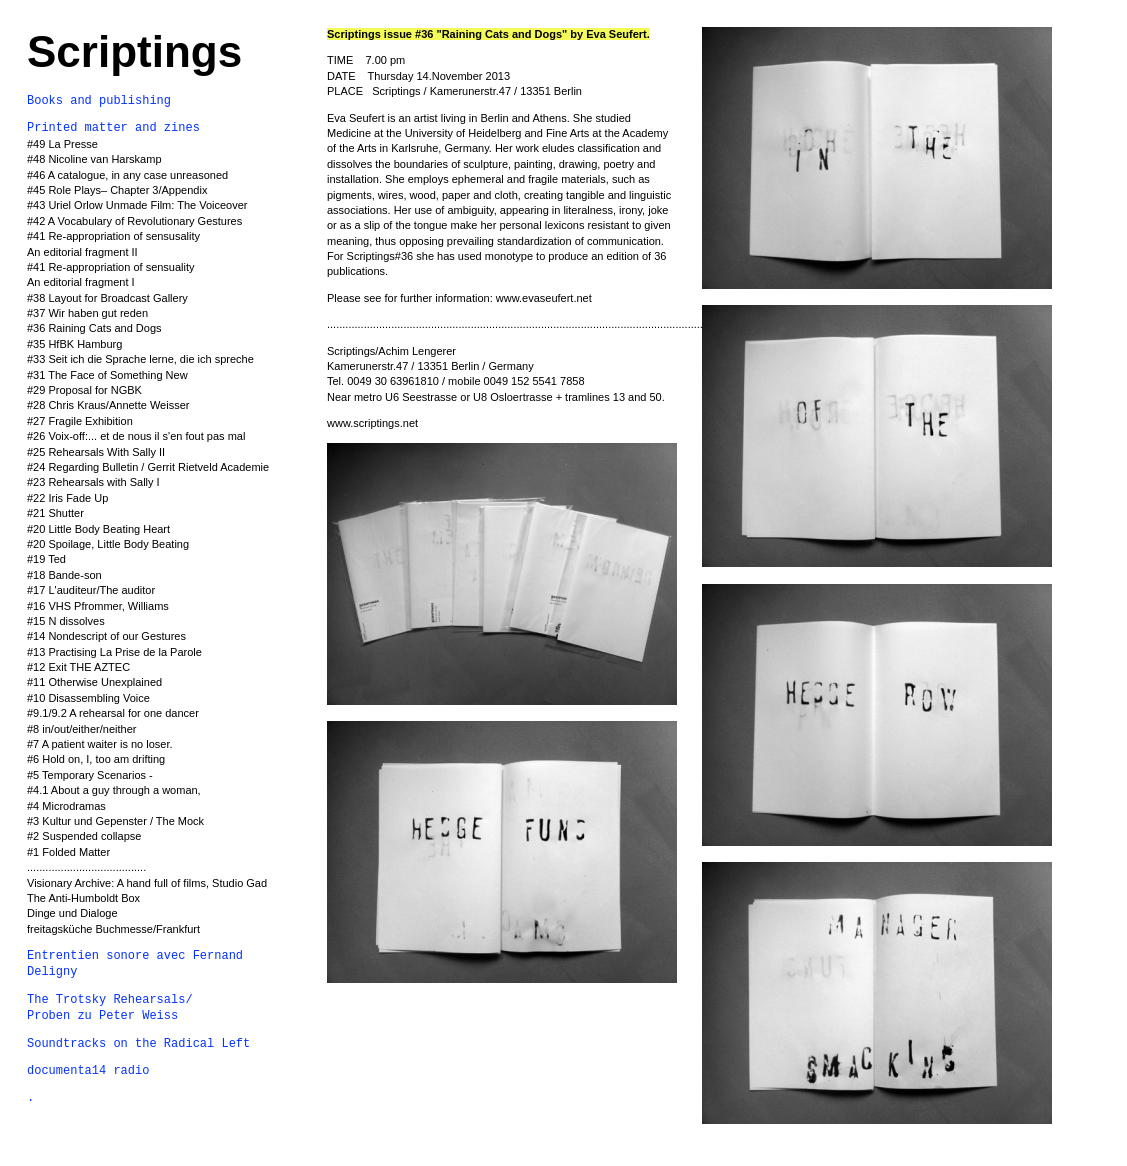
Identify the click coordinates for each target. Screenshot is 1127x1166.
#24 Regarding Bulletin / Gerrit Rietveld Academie (148, 467)
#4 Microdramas (66, 806)
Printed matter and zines (113, 128)
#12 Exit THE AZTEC (78, 667)
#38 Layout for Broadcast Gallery (107, 298)
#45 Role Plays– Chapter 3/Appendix (117, 190)
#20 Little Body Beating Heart (98, 529)
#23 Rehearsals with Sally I (93, 482)
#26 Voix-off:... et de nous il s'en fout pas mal (136, 436)
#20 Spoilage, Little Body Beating (108, 544)
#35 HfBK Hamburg (74, 344)
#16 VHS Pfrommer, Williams (98, 606)
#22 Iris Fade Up (67, 498)
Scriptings (134, 51)
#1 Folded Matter (68, 852)
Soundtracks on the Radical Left (138, 1044)
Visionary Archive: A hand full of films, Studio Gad (147, 883)
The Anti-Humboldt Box (83, 898)
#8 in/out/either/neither (81, 729)
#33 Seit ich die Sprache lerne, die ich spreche (140, 359)
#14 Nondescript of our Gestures (106, 636)
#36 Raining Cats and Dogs (94, 328)
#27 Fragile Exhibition (80, 421)
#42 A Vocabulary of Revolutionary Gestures (134, 221)
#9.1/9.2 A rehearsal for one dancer (113, 713)
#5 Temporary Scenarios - (90, 775)
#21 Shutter (55, 513)
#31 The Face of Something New (107, 375)
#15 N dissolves (66, 621)
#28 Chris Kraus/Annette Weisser (108, 405)
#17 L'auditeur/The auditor (91, 590)
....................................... (86, 867)
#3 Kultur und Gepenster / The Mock (115, 821)
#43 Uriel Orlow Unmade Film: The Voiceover (137, 205)
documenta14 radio (88, 1071)
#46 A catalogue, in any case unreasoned (127, 175)
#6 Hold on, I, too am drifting (96, 759)
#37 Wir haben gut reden (87, 313)
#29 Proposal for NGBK (84, 390)
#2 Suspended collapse (84, 836)
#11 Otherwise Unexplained (94, 682)
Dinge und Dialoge (72, 913)
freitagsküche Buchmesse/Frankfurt (113, 929)
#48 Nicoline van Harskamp (94, 159)
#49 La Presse (62, 144)
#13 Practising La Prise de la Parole (114, 652)
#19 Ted (46, 559)
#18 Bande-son (64, 575)
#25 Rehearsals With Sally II (96, 452)
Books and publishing (99, 101)
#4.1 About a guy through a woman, (114, 790)
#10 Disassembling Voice (88, 698)
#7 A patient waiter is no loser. (101, 744)
